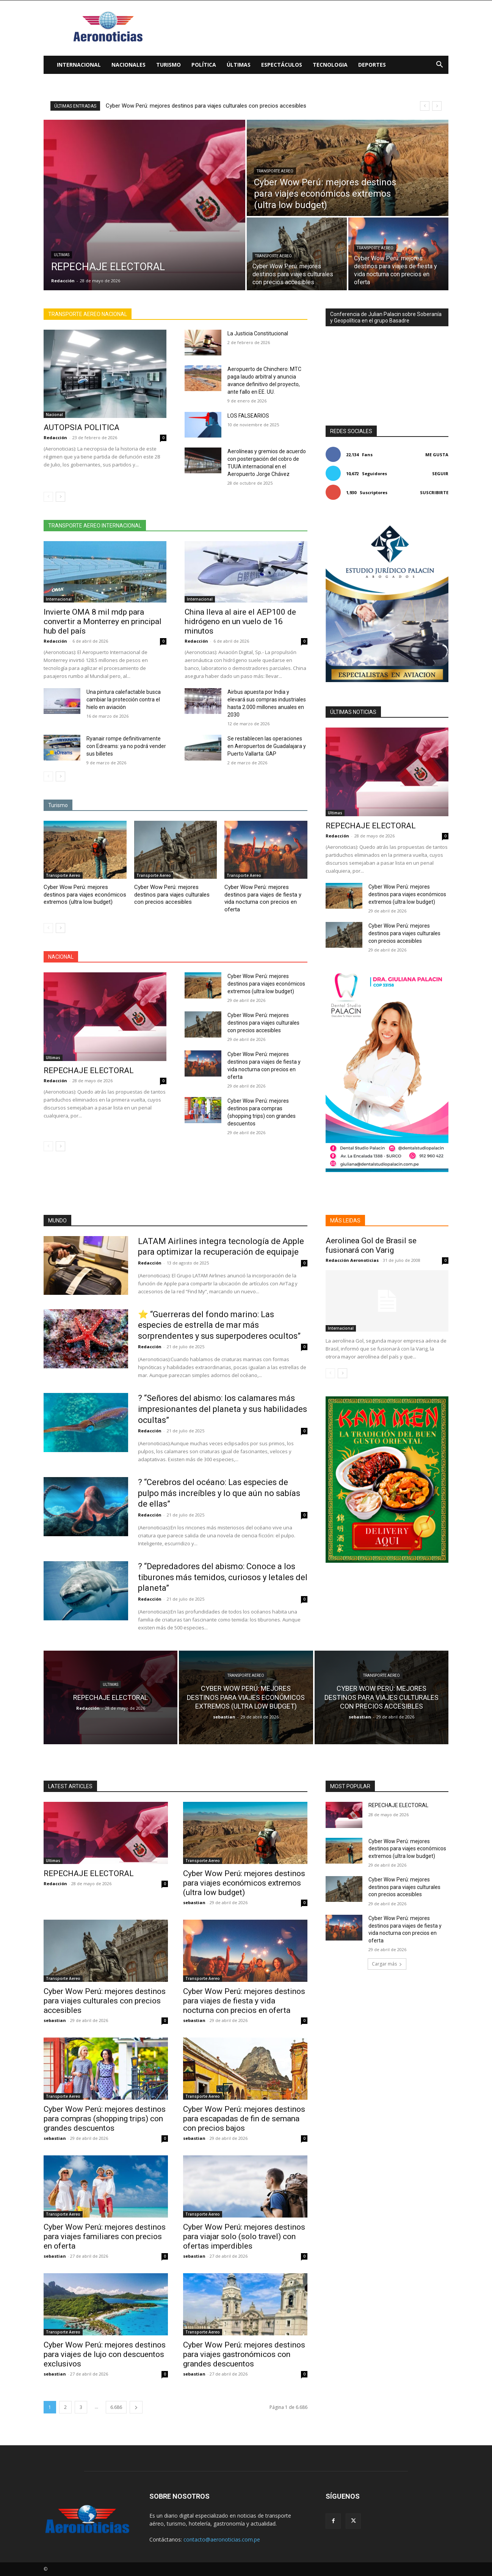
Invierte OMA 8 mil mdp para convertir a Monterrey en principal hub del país (102, 621)
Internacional (79, 64)
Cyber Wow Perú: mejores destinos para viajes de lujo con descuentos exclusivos (105, 2354)
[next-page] (60, 497)
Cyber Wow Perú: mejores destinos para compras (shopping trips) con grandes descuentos (105, 2119)
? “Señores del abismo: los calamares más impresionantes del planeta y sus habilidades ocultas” (222, 1408)
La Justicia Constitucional (257, 333)
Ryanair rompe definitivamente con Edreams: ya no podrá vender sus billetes (126, 746)
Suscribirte (434, 492)
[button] (439, 65)
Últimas (239, 64)
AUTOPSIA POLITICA (81, 427)
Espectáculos (281, 64)
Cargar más (387, 1964)
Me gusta (436, 454)
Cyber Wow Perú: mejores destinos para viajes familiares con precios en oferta (105, 2236)
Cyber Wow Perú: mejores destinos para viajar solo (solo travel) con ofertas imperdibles (244, 2236)
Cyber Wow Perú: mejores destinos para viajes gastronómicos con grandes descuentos (244, 2354)
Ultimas (61, 255)
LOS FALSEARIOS (248, 416)
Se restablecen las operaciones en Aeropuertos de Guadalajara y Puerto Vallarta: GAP (266, 746)
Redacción (55, 437)
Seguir (440, 473)
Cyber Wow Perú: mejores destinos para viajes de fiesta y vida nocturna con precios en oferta (262, 898)
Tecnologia (330, 64)
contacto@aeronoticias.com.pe (221, 2539)
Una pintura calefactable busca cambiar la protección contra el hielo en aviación (123, 699)
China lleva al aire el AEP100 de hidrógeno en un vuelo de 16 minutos (240, 621)
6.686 (116, 2407)
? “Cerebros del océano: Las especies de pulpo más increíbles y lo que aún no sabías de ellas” (219, 1493)
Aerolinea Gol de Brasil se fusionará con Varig (371, 1245)
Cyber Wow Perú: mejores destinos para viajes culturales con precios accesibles (172, 894)
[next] (437, 106)
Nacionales (128, 64)
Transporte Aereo (275, 171)
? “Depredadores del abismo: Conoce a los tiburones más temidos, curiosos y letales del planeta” (222, 1577)
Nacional (54, 414)
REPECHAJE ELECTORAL (89, 1070)
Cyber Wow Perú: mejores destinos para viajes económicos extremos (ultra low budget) (215, 105)
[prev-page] (48, 497)
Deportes (372, 64)
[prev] (424, 106)
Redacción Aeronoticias (352, 1260)
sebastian (194, 1902)
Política (203, 64)
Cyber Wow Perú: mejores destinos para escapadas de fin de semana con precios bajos (244, 2119)
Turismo (168, 64)
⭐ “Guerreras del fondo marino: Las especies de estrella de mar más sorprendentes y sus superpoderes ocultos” (219, 1325)
